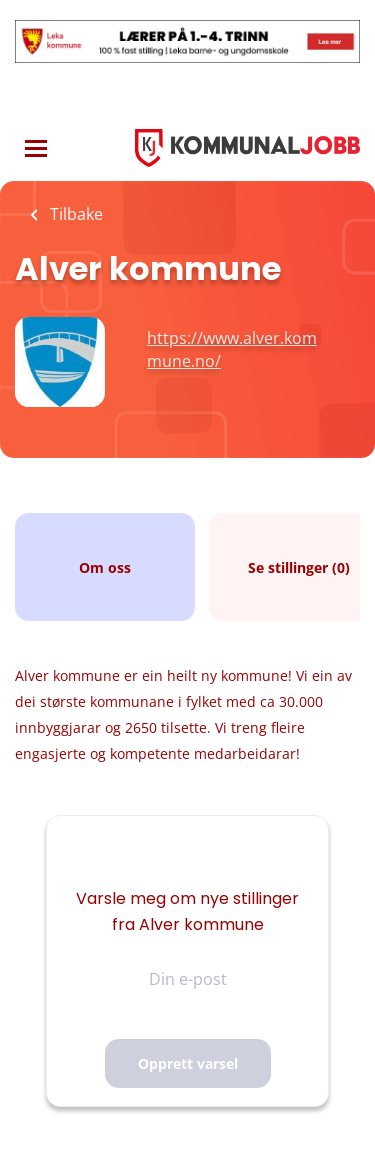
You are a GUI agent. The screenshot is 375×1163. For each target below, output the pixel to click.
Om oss (105, 567)
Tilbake (74, 214)
